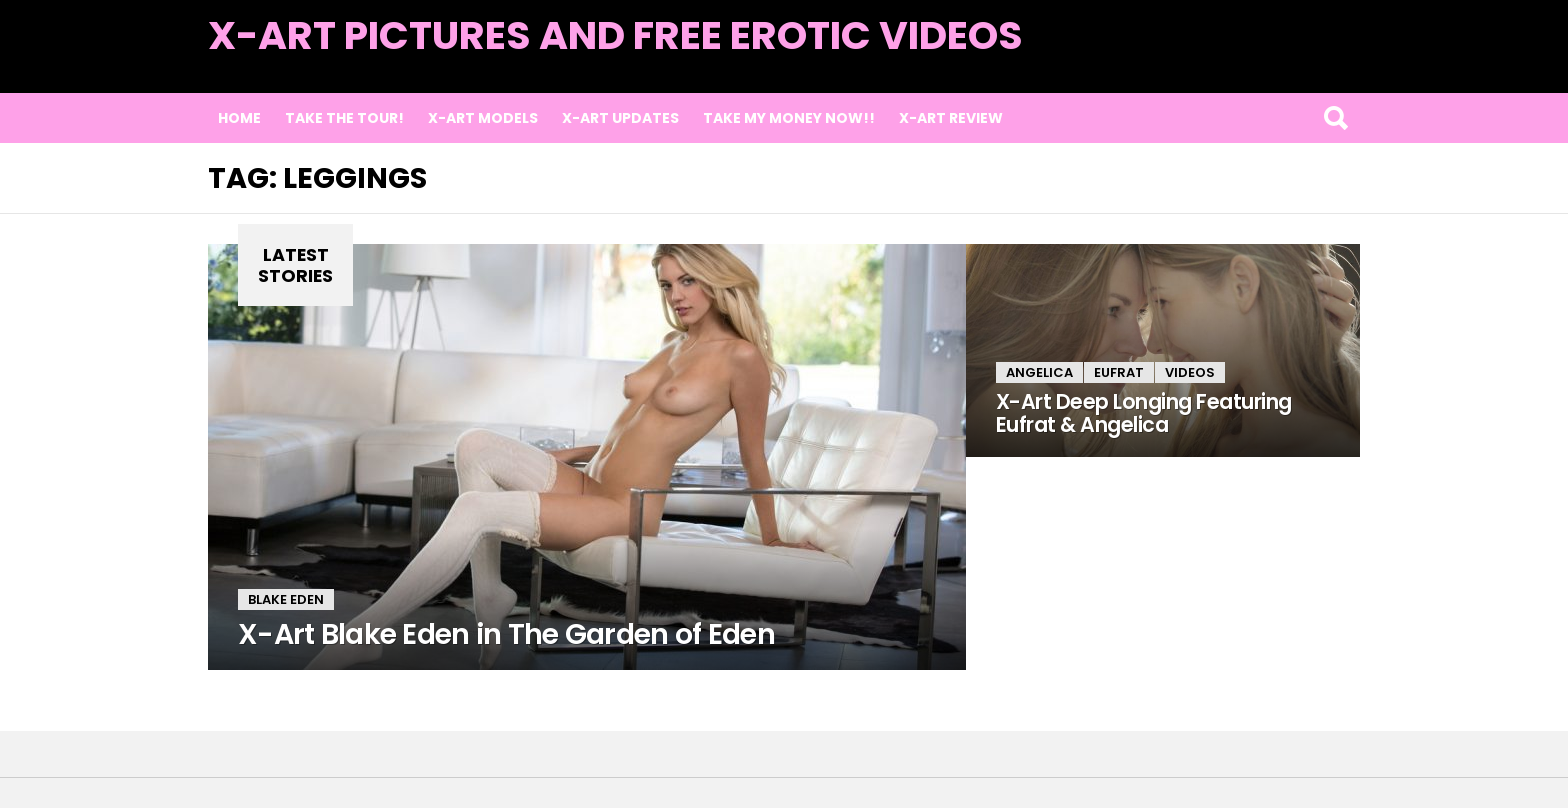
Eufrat (1119, 372)
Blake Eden (286, 599)
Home (239, 118)
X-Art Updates (620, 118)
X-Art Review (951, 118)
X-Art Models (483, 118)
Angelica (1039, 372)
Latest (1319, 61)
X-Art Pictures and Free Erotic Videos (615, 35)
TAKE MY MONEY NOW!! (789, 118)
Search (1335, 118)
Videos (1190, 372)
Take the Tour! (344, 118)
